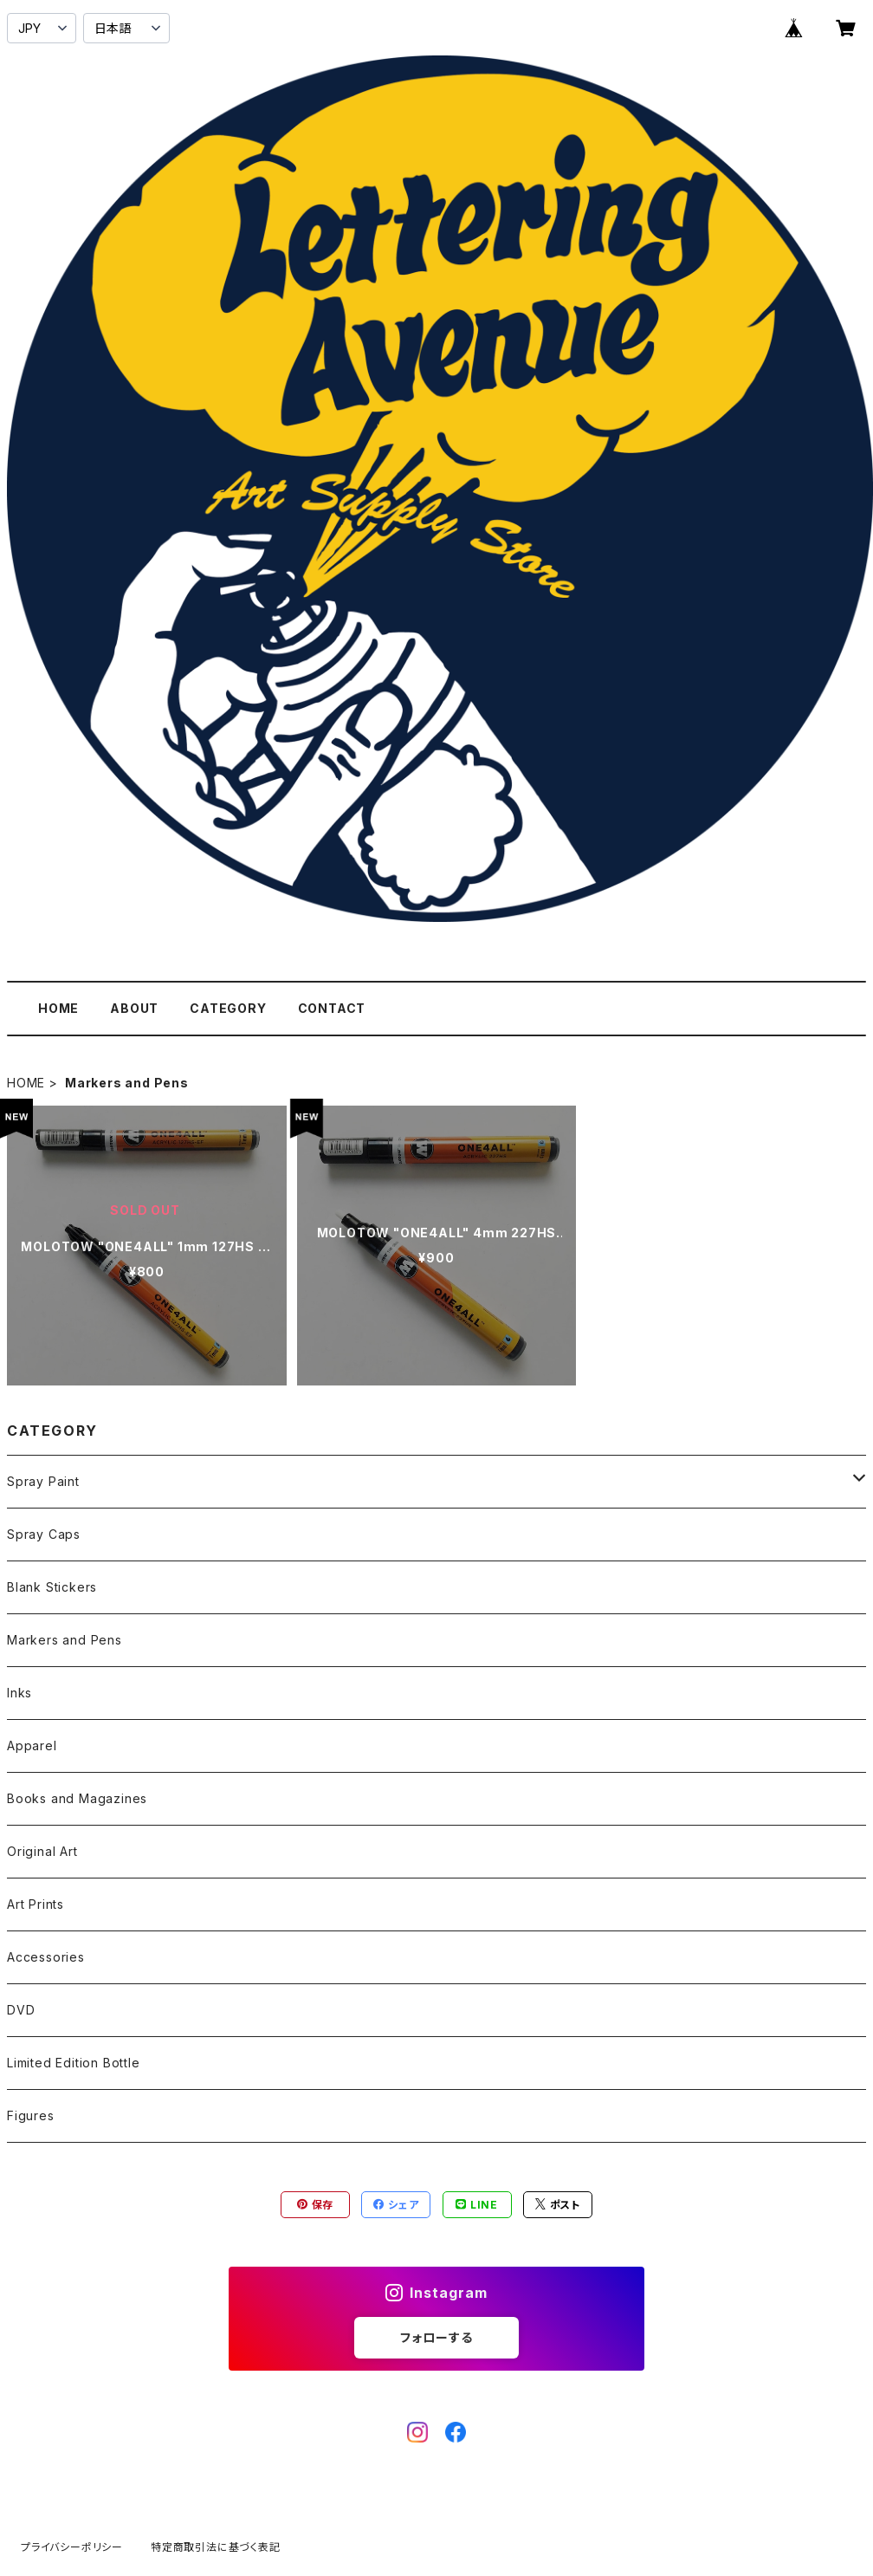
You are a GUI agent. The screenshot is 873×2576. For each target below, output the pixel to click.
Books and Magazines (77, 1798)
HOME (58, 1008)
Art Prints (35, 1904)
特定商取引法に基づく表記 (216, 2546)
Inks (19, 1692)
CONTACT (332, 1008)
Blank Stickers (52, 1587)
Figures (31, 2115)
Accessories (46, 1957)
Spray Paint (43, 1481)
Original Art (42, 1851)
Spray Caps (44, 1534)
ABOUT (134, 1008)
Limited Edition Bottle (73, 2062)
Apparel (32, 1745)
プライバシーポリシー (72, 2546)
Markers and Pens (64, 1639)
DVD (21, 2009)
